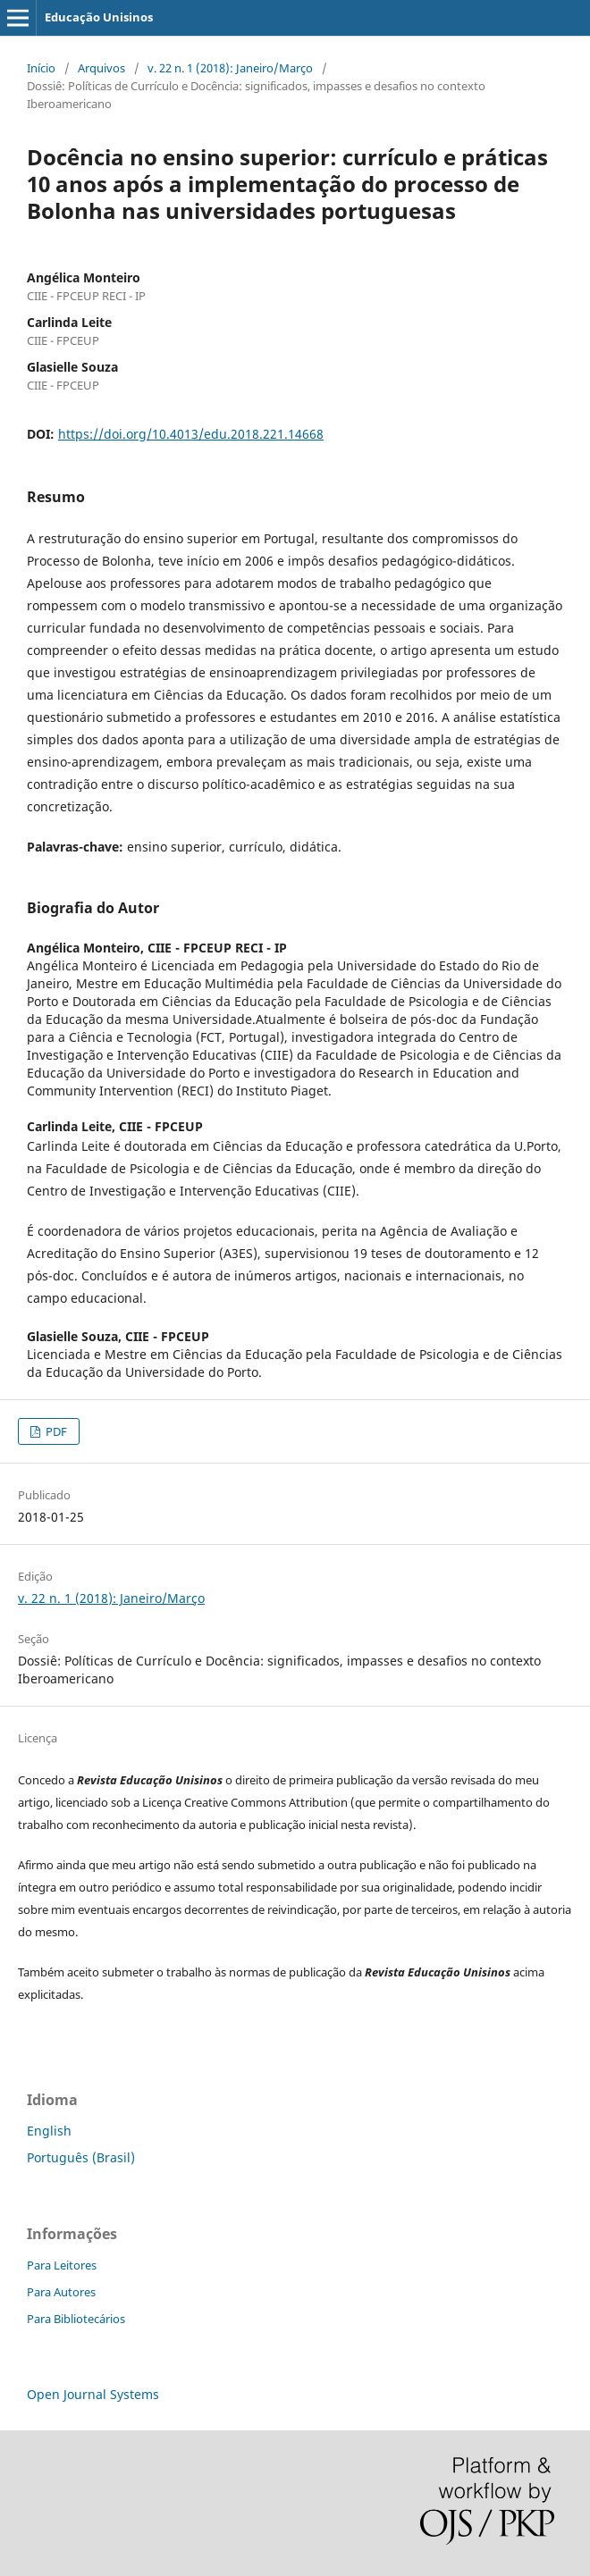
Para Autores (61, 2292)
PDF (55, 1431)
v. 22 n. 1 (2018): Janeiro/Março (230, 68)
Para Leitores (62, 2265)
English (49, 2130)
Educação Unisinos (99, 17)
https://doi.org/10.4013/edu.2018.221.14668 (191, 433)
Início (41, 68)
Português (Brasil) (81, 2157)
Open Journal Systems (93, 2394)
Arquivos (101, 68)
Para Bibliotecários (76, 2319)
